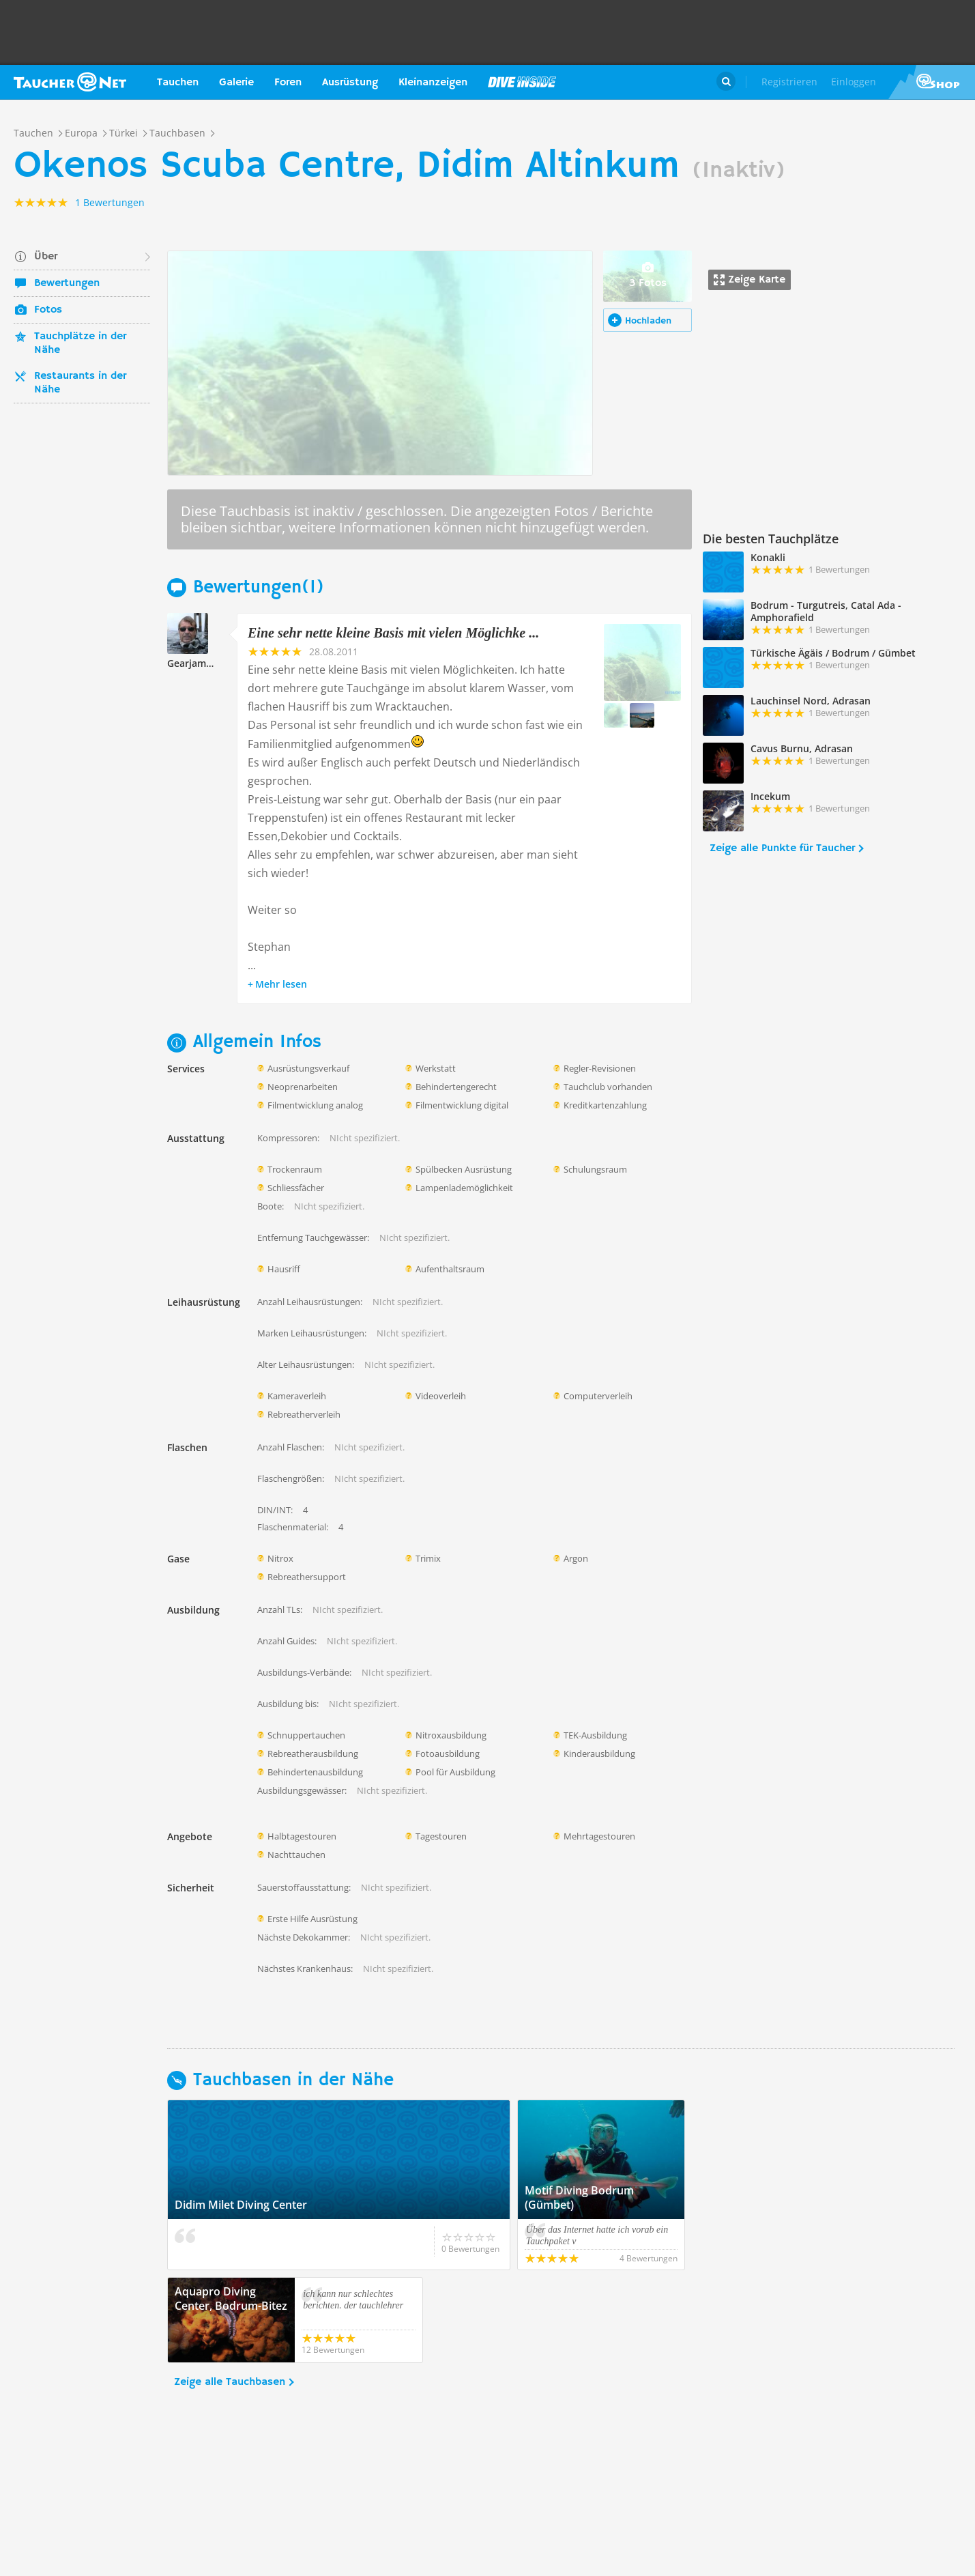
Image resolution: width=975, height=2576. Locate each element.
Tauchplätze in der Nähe (80, 343)
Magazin (522, 82)
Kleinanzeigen (432, 82)
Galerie (236, 82)
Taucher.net (70, 81)
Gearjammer (195, 663)
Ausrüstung (350, 82)
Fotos (48, 310)
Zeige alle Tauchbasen (229, 2382)
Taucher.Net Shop (931, 82)
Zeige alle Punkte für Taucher (782, 848)
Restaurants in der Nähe (80, 383)
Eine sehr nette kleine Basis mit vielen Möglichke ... (393, 632)
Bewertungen (67, 283)
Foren (288, 82)
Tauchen (178, 82)
